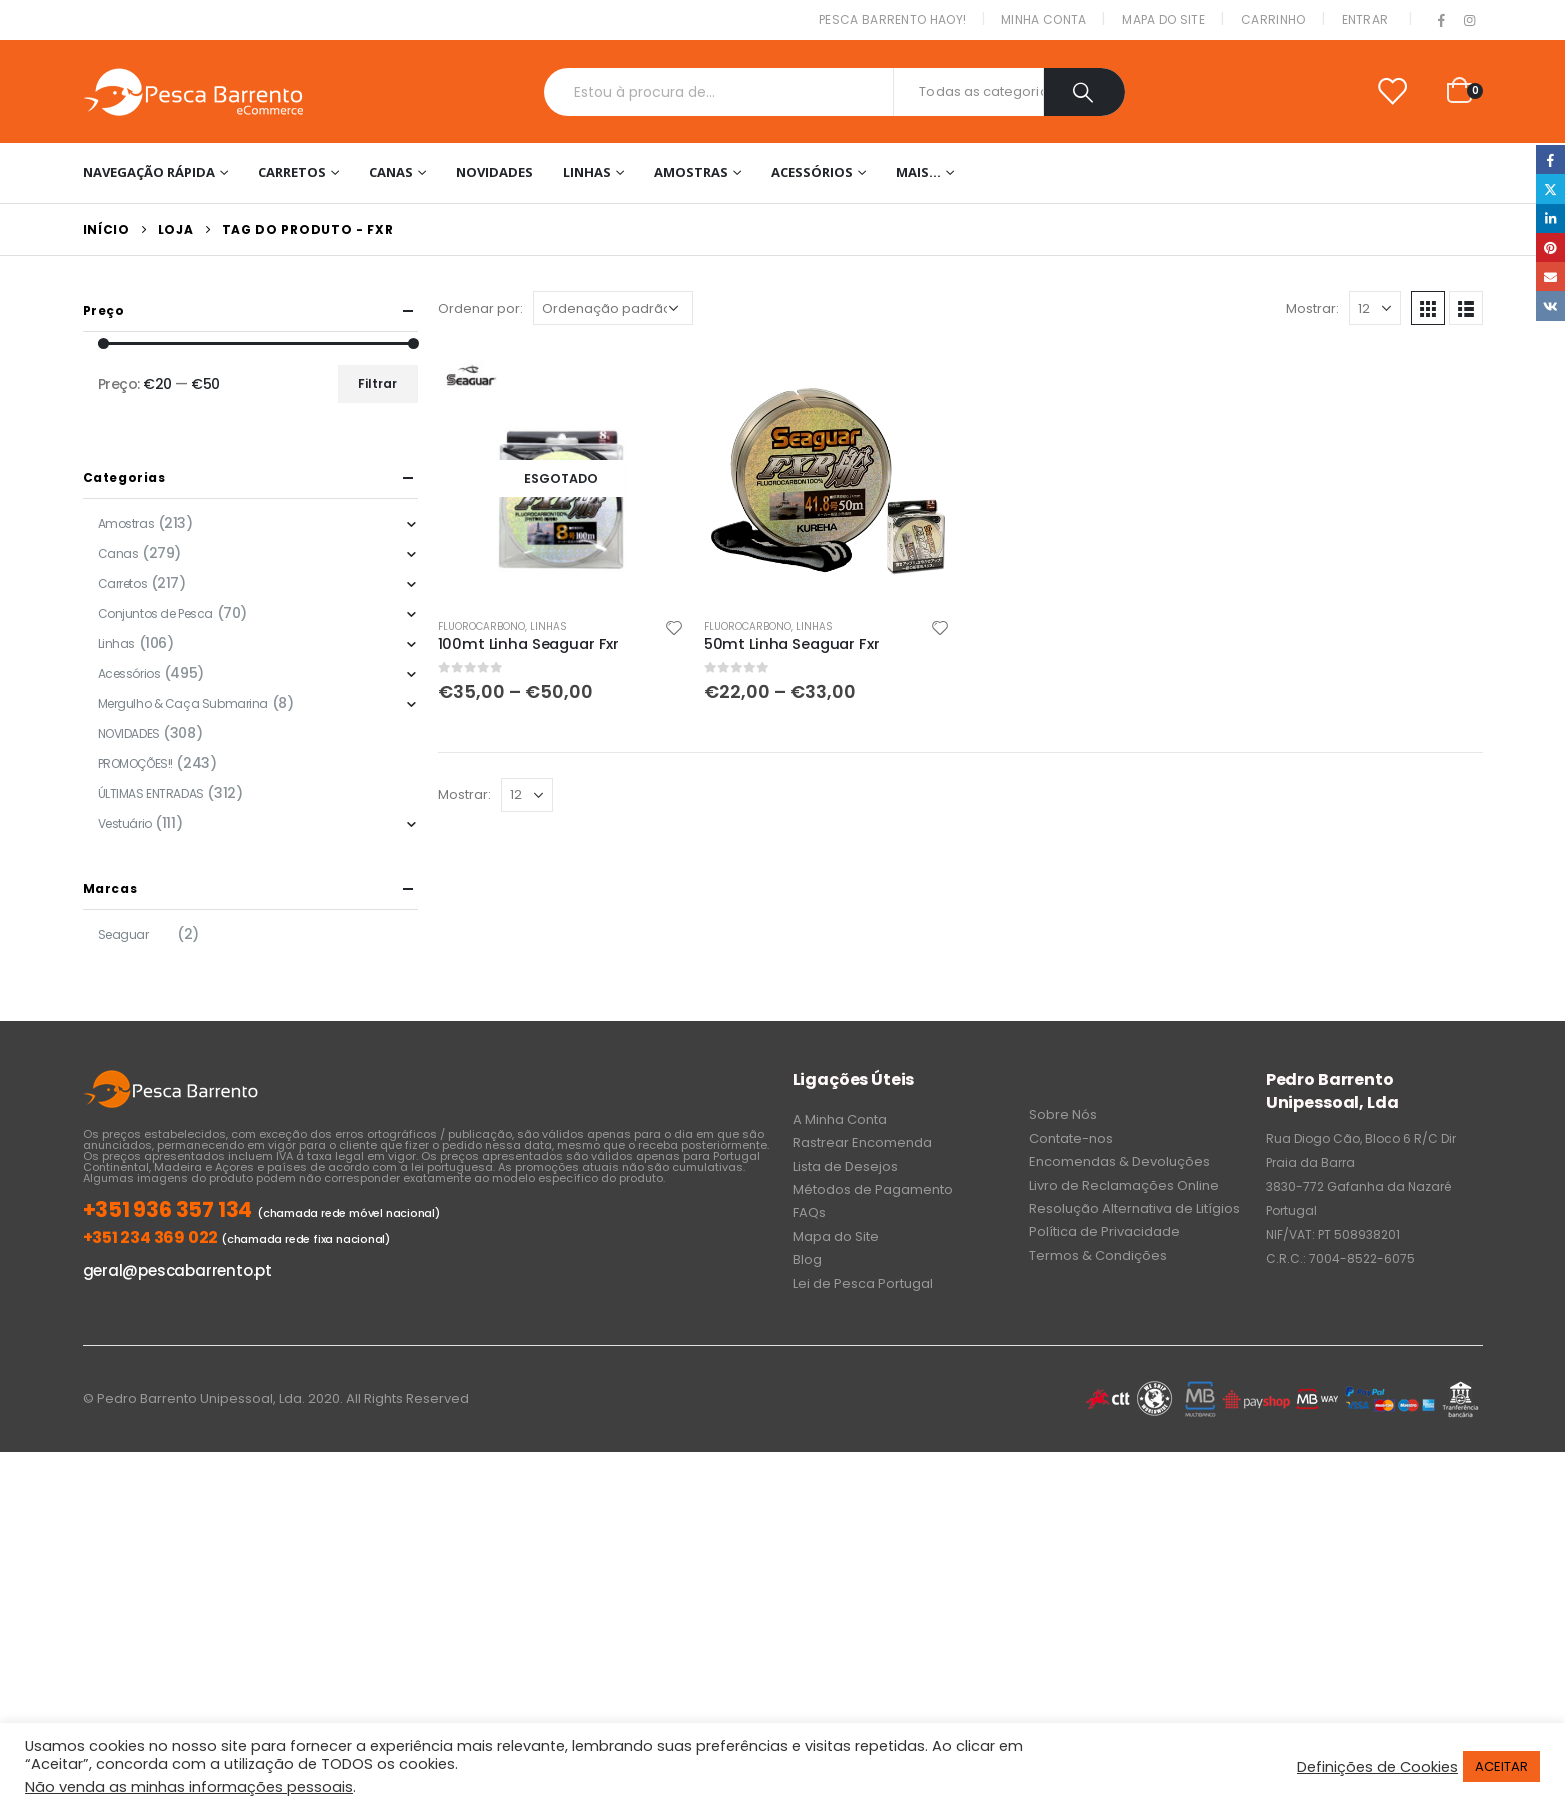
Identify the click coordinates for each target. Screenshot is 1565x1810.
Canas (391, 172)
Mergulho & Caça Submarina (183, 703)
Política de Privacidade (1104, 1231)
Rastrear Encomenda (862, 1142)
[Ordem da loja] (613, 308)
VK (1550, 305)
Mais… (918, 172)
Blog (807, 1259)
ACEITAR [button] (1501, 1766)
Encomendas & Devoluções (1119, 1161)
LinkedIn (1550, 218)
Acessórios (812, 172)
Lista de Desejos (845, 1166)
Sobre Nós (1063, 1114)
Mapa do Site (1163, 19)
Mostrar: (1312, 308)
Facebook (1550, 159)
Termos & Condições (1098, 1255)
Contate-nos (1071, 1138)
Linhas (587, 172)
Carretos (292, 172)
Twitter (1550, 188)
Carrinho (1273, 19)
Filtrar (377, 383)
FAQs (809, 1212)
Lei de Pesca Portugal (863, 1283)
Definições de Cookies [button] (1377, 1767)
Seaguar (123, 934)
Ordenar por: (480, 308)
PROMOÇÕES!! (135, 763)
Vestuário (125, 823)
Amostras (691, 172)
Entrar (1365, 19)
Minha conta (1043, 19)
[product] (561, 478)
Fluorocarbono (481, 626)
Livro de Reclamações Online (1124, 1185)
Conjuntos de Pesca (155, 613)
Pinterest (1550, 247)
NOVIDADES (494, 172)
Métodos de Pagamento (873, 1189)
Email (1550, 276)
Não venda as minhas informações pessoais (189, 1787)
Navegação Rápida (149, 172)
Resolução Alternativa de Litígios (1134, 1208)
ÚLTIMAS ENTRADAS (151, 793)
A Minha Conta (840, 1119)
